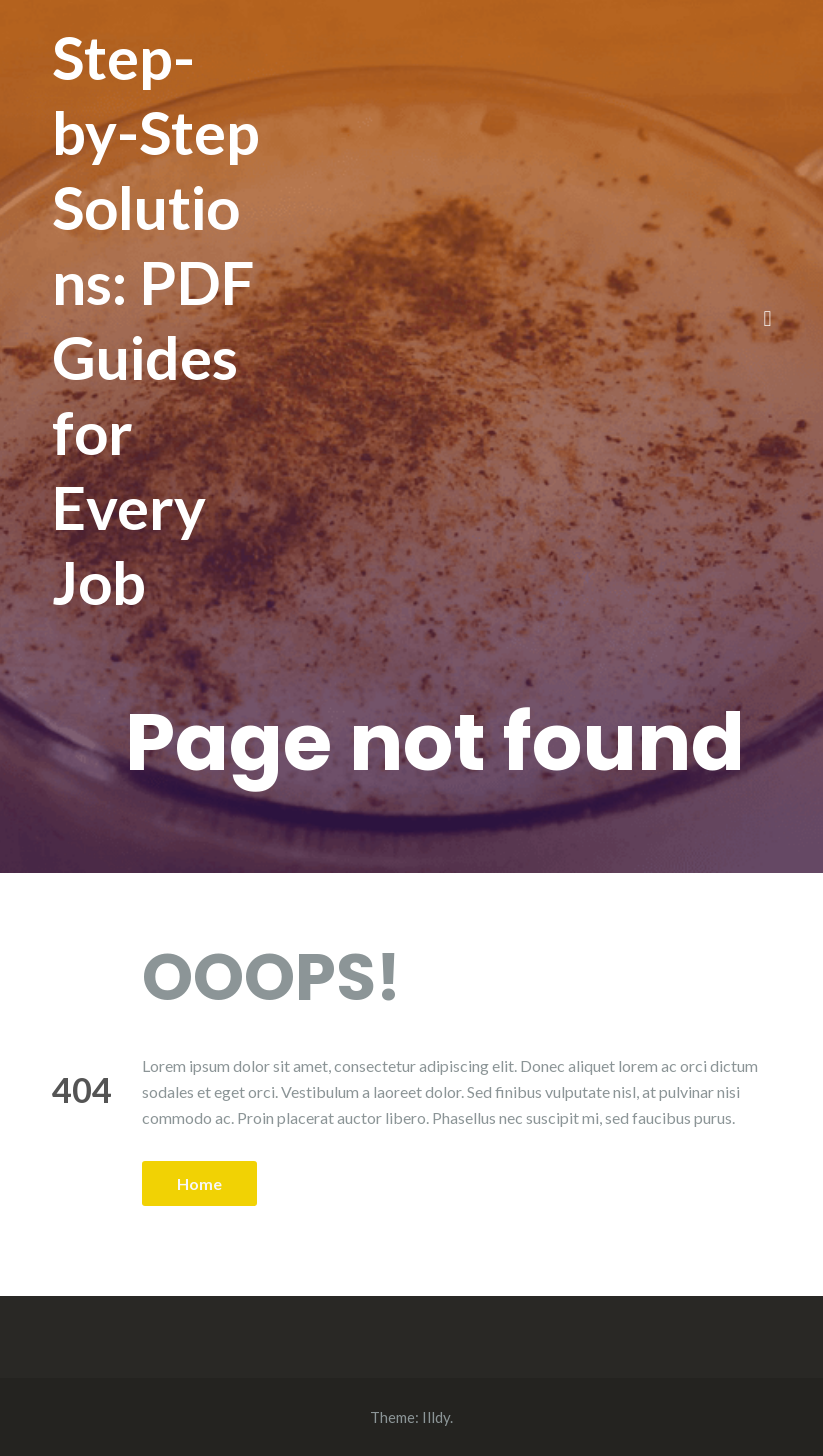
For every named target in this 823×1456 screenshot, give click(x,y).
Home (199, 1183)
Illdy (436, 1417)
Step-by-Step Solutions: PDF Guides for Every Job (156, 319)
